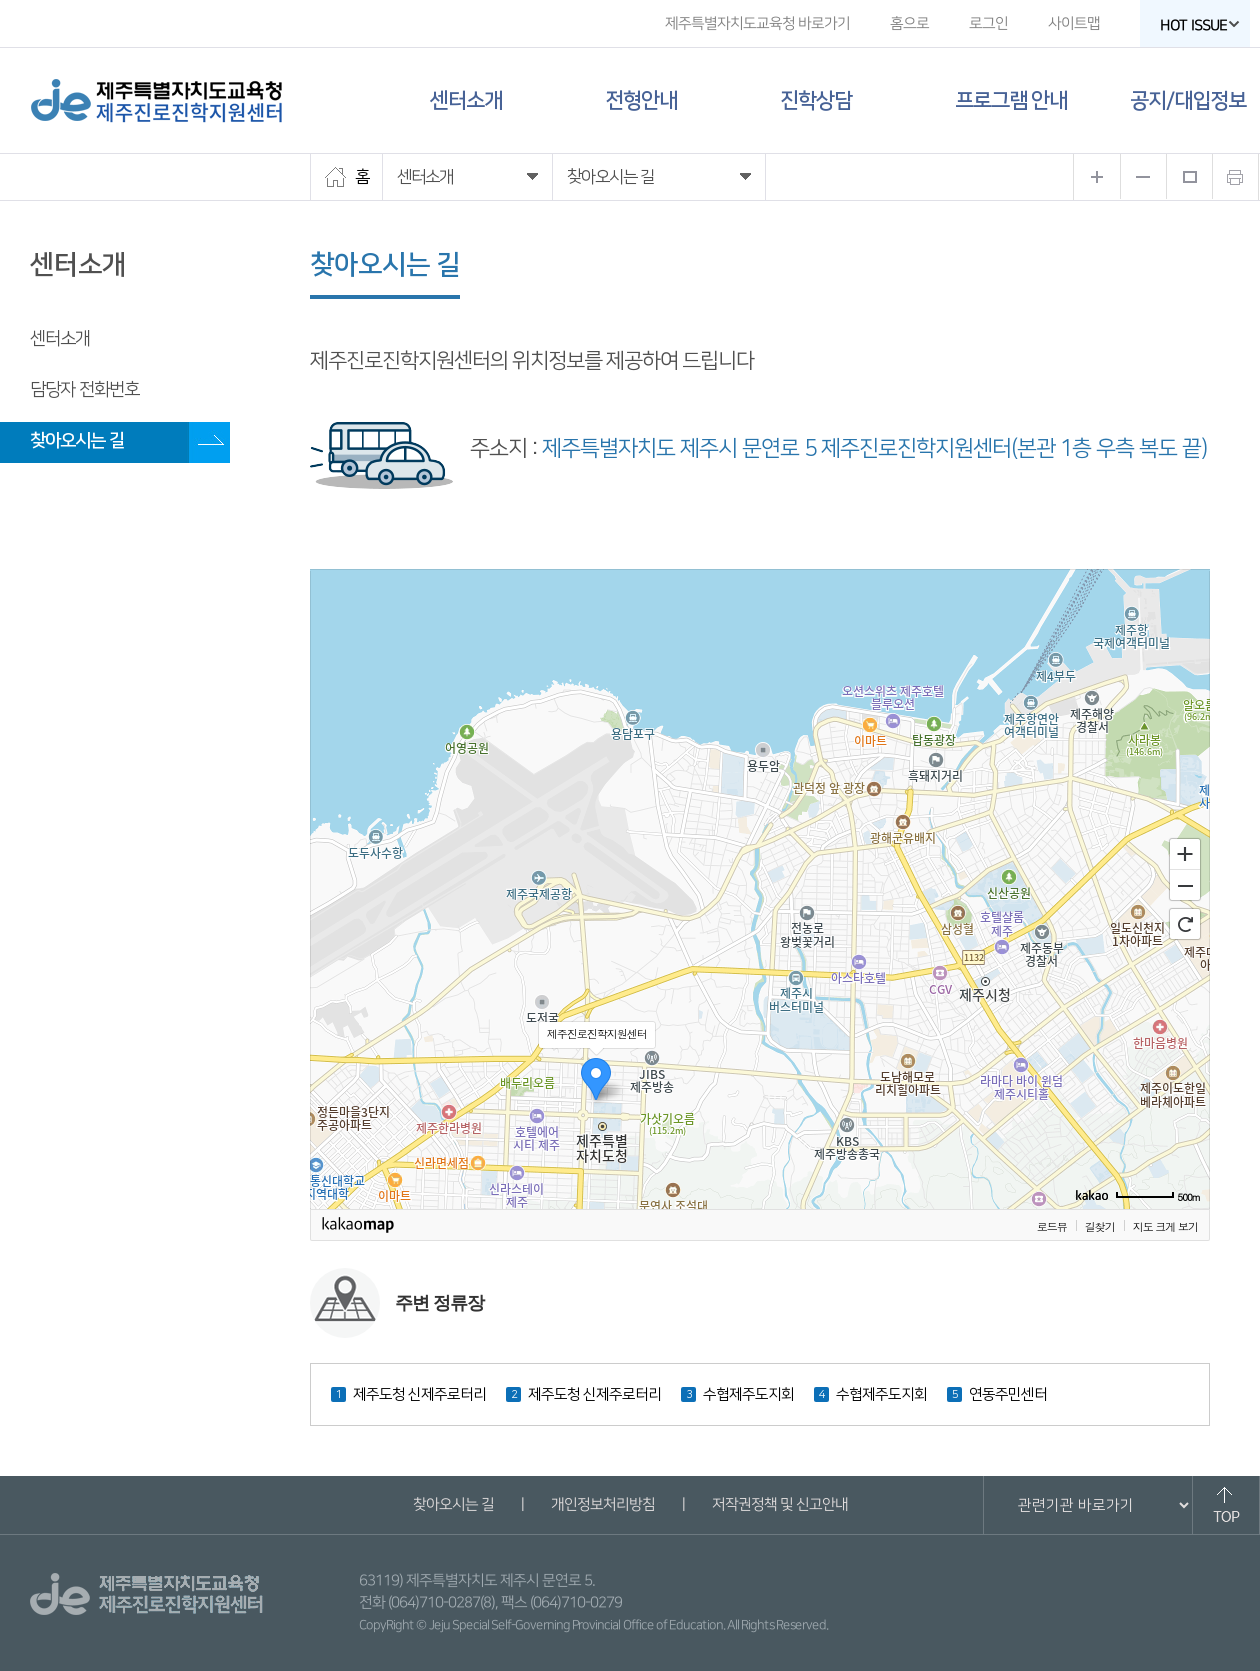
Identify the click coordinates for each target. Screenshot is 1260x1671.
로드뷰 (1052, 1226)
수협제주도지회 (748, 1394)
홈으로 (909, 23)
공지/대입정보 (1188, 100)
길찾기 (1100, 1226)
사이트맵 (1074, 23)
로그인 (988, 23)
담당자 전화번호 (84, 390)
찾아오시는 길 (77, 441)
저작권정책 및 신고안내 (779, 1504)
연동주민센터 (1008, 1394)
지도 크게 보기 (1165, 1226)
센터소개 (466, 100)
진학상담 (816, 100)
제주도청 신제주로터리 (419, 1394)
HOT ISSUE (1200, 25)
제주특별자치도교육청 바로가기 (757, 23)
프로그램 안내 (1011, 100)
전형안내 (641, 100)
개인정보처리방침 (602, 1504)
